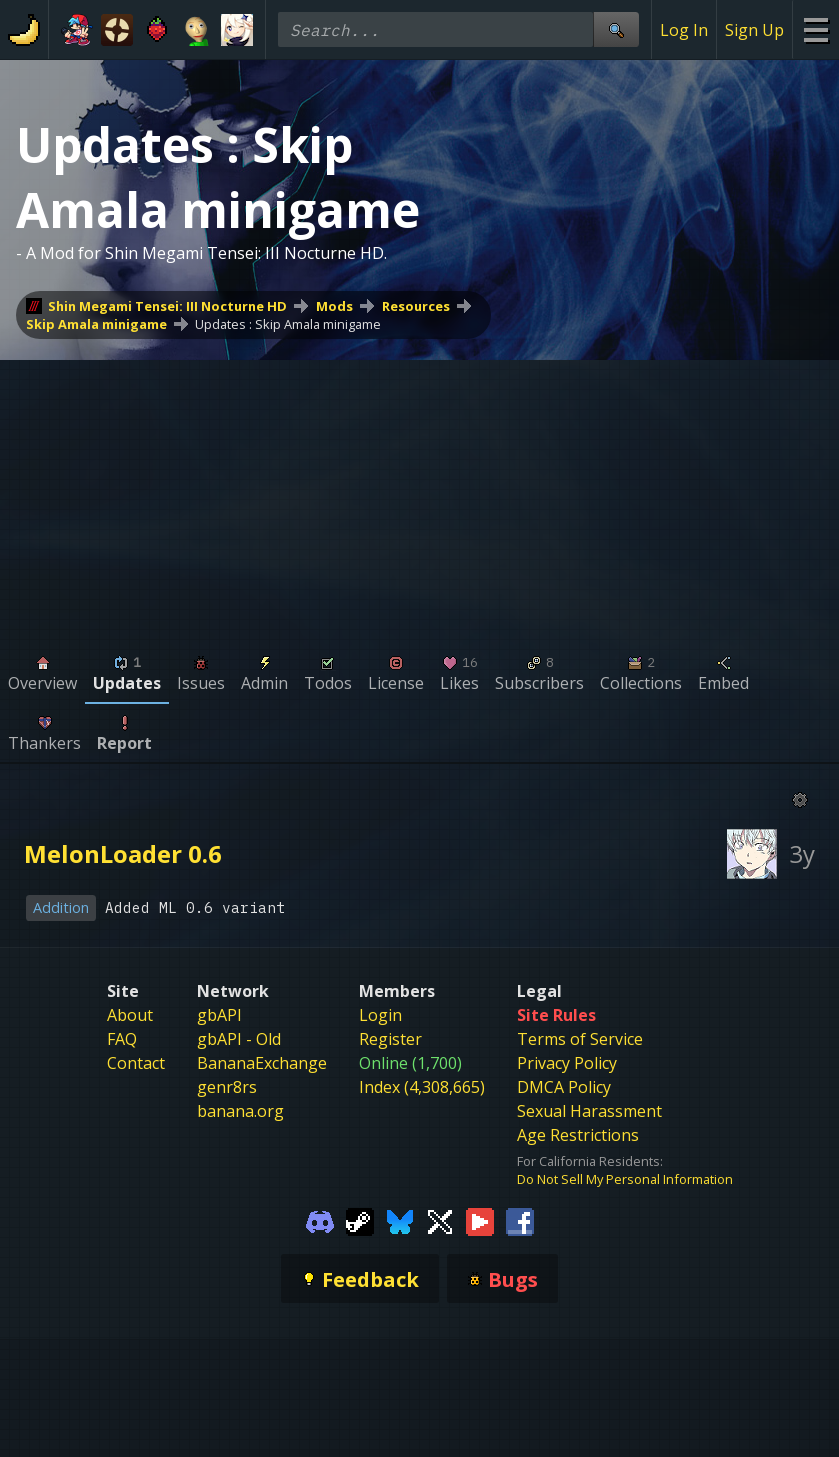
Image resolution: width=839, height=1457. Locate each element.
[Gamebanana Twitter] (440, 1220)
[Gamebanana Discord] (320, 1220)
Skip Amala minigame (96, 324)
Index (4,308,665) (422, 1087)
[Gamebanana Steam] (360, 1220)
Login (380, 1015)
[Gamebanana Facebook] (520, 1220)
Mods (334, 306)
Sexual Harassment (589, 1111)
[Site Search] (616, 29)
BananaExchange (262, 1063)
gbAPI (219, 1015)
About (130, 1015)
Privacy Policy (567, 1063)
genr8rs (227, 1087)
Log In (684, 30)
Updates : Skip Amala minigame (288, 324)
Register (390, 1039)
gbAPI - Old (239, 1039)
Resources (416, 306)
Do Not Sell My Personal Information (625, 1179)
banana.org (240, 1111)
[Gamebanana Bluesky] (400, 1220)
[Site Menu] (815, 29)
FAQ (122, 1039)
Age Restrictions (578, 1135)
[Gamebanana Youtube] (480, 1220)
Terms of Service (580, 1039)
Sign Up (754, 30)
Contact (136, 1063)
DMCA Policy (564, 1087)
